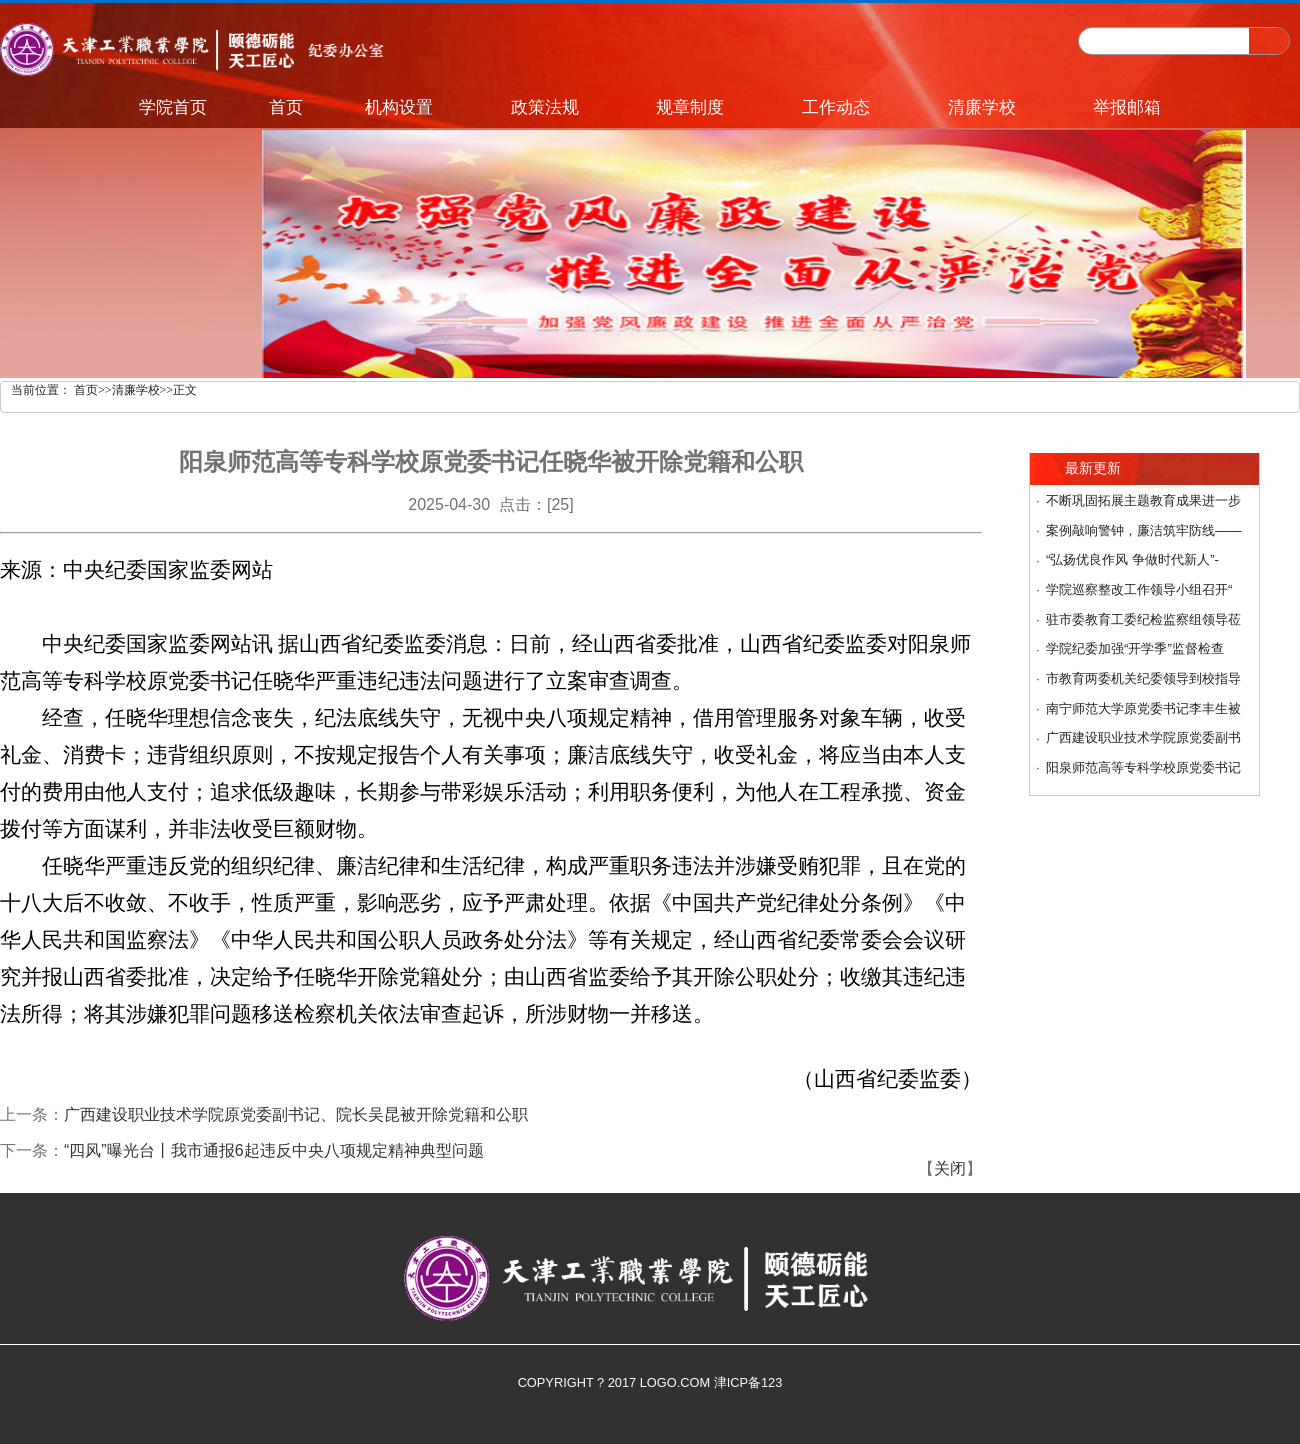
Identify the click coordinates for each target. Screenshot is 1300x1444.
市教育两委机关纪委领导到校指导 (1143, 678)
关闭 (950, 1168)
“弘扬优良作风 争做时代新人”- (1132, 559)
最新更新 (1093, 468)
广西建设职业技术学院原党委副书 (1143, 737)
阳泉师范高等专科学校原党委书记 (1143, 767)
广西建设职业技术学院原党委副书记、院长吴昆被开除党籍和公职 (296, 1114)
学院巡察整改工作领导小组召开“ (1139, 589)
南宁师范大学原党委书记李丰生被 (1143, 708)
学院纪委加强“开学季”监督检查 (1135, 648)
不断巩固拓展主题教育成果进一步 (1143, 500)
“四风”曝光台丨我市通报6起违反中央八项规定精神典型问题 (274, 1150)
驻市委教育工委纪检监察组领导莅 (1143, 619)
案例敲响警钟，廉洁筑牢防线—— (1144, 530)
